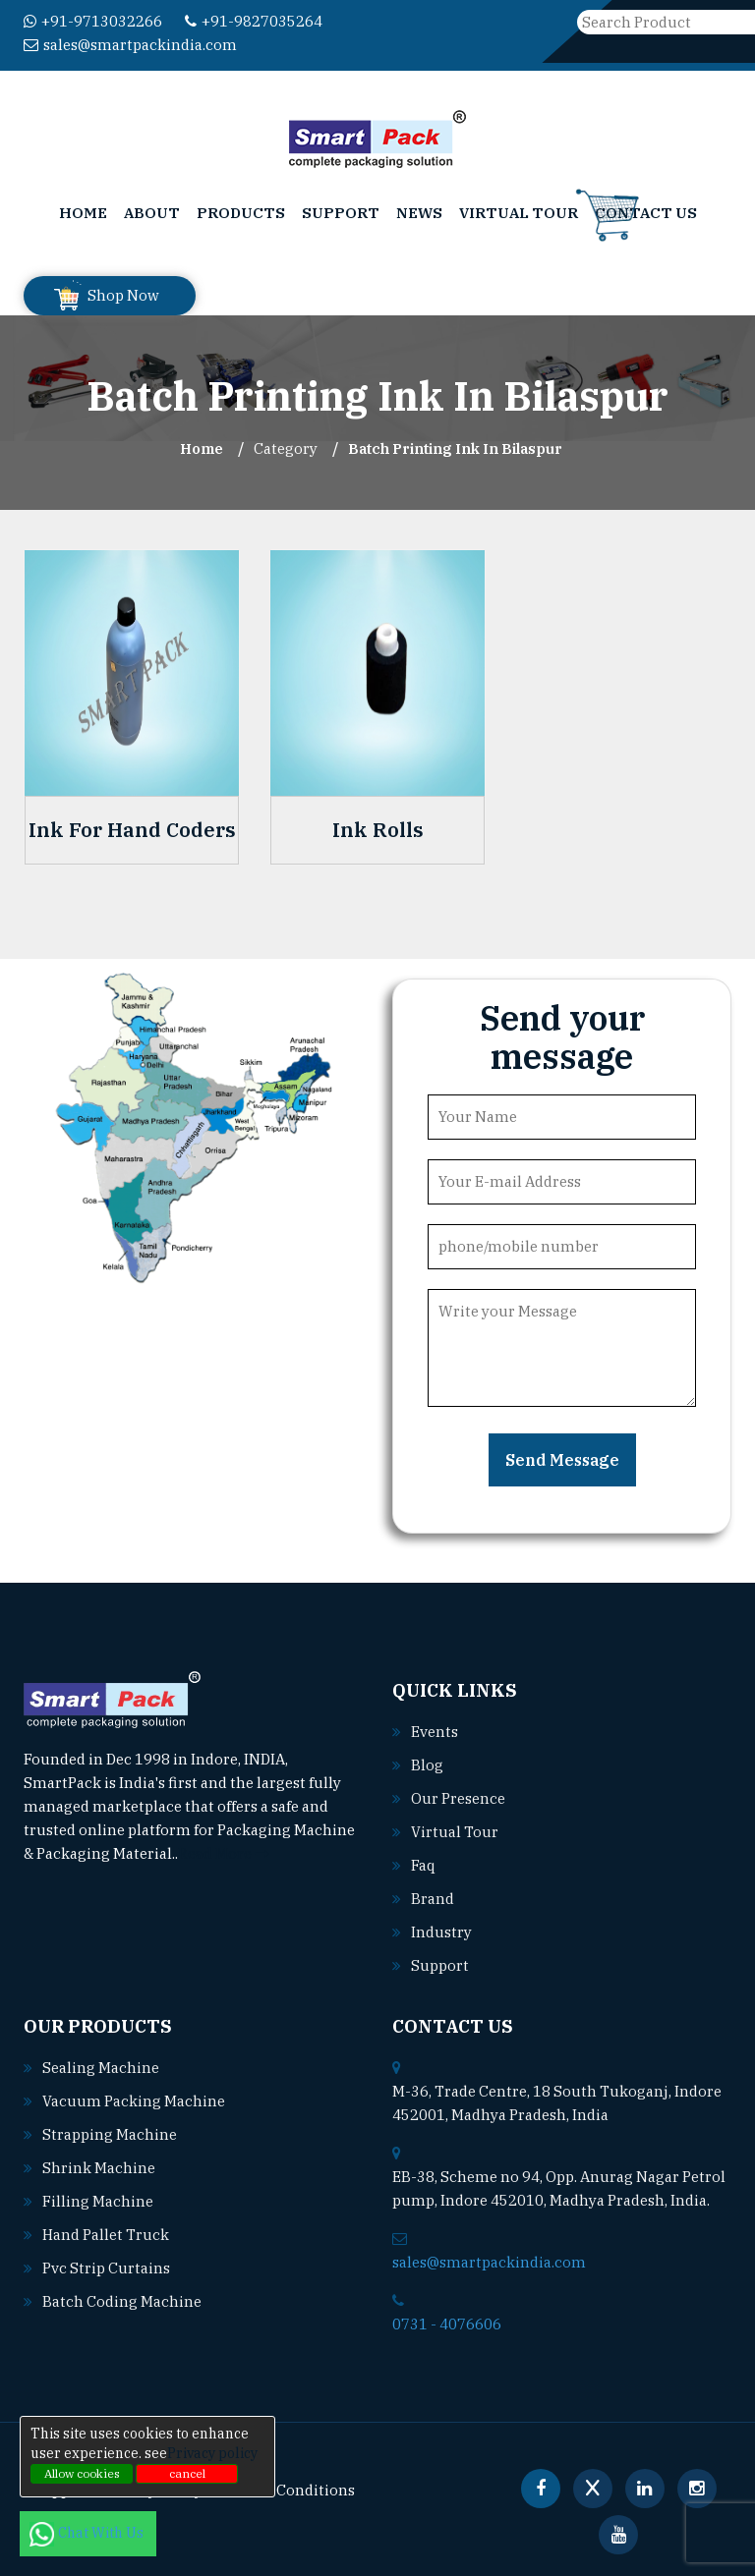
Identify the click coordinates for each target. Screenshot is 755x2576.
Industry (441, 1932)
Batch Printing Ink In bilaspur (455, 448)
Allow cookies (82, 2473)
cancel (187, 2473)
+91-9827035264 (253, 21)
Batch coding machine (122, 2301)
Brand (432, 1898)
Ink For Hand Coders (132, 830)
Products (241, 212)
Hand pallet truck (106, 2234)
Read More (223, 1853)
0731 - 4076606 (446, 2324)
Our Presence (458, 1798)
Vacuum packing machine (133, 2101)
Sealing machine (100, 2067)
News (419, 212)
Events (434, 1731)
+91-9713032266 (93, 21)
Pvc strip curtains (106, 2268)
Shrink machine (98, 2167)
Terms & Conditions (285, 2490)
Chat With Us (87, 2533)
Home (83, 212)
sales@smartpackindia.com (130, 44)
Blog (427, 1765)
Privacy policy (212, 2453)
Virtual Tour (518, 212)
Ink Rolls (378, 830)
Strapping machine (109, 2134)
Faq (423, 1865)
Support (340, 212)
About (152, 212)
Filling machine (97, 2201)
